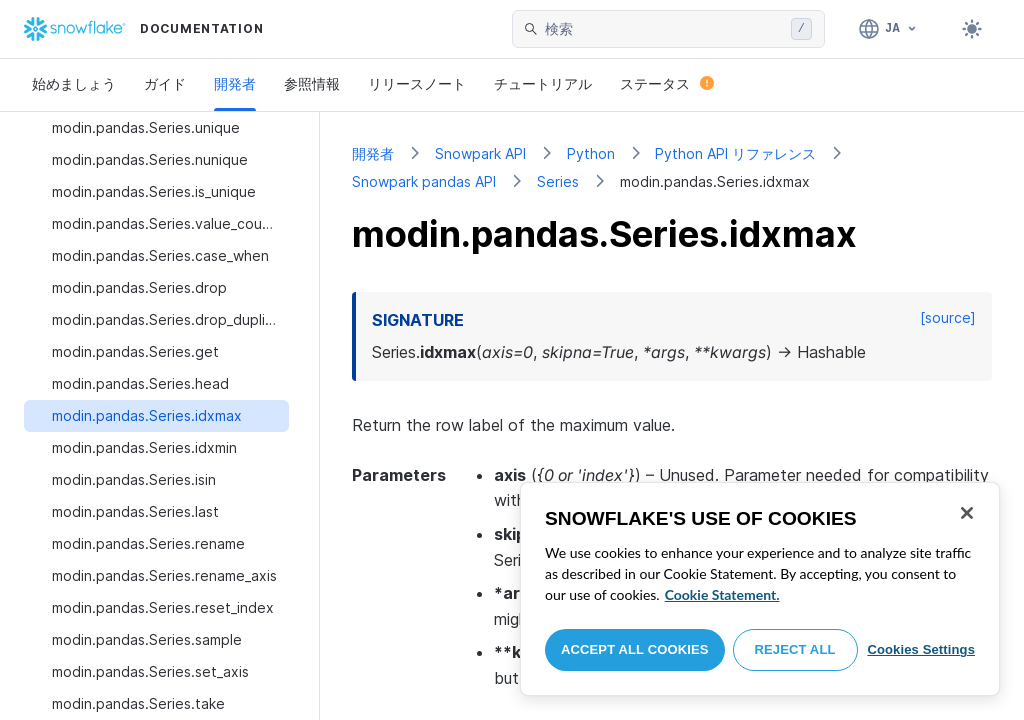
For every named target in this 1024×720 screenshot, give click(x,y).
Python (591, 153)
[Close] (967, 513)
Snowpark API (480, 153)
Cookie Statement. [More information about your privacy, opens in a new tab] (722, 594)
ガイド (165, 83)
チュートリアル (543, 83)
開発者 (235, 83)
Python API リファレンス (735, 153)
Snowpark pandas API (424, 181)
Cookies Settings (921, 649)
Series (558, 181)
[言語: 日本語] (888, 29)
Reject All (795, 649)
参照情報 (312, 83)
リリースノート (417, 83)
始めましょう (74, 83)
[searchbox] (664, 29)
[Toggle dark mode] (972, 29)
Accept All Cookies (635, 649)
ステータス (667, 83)
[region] (760, 589)
